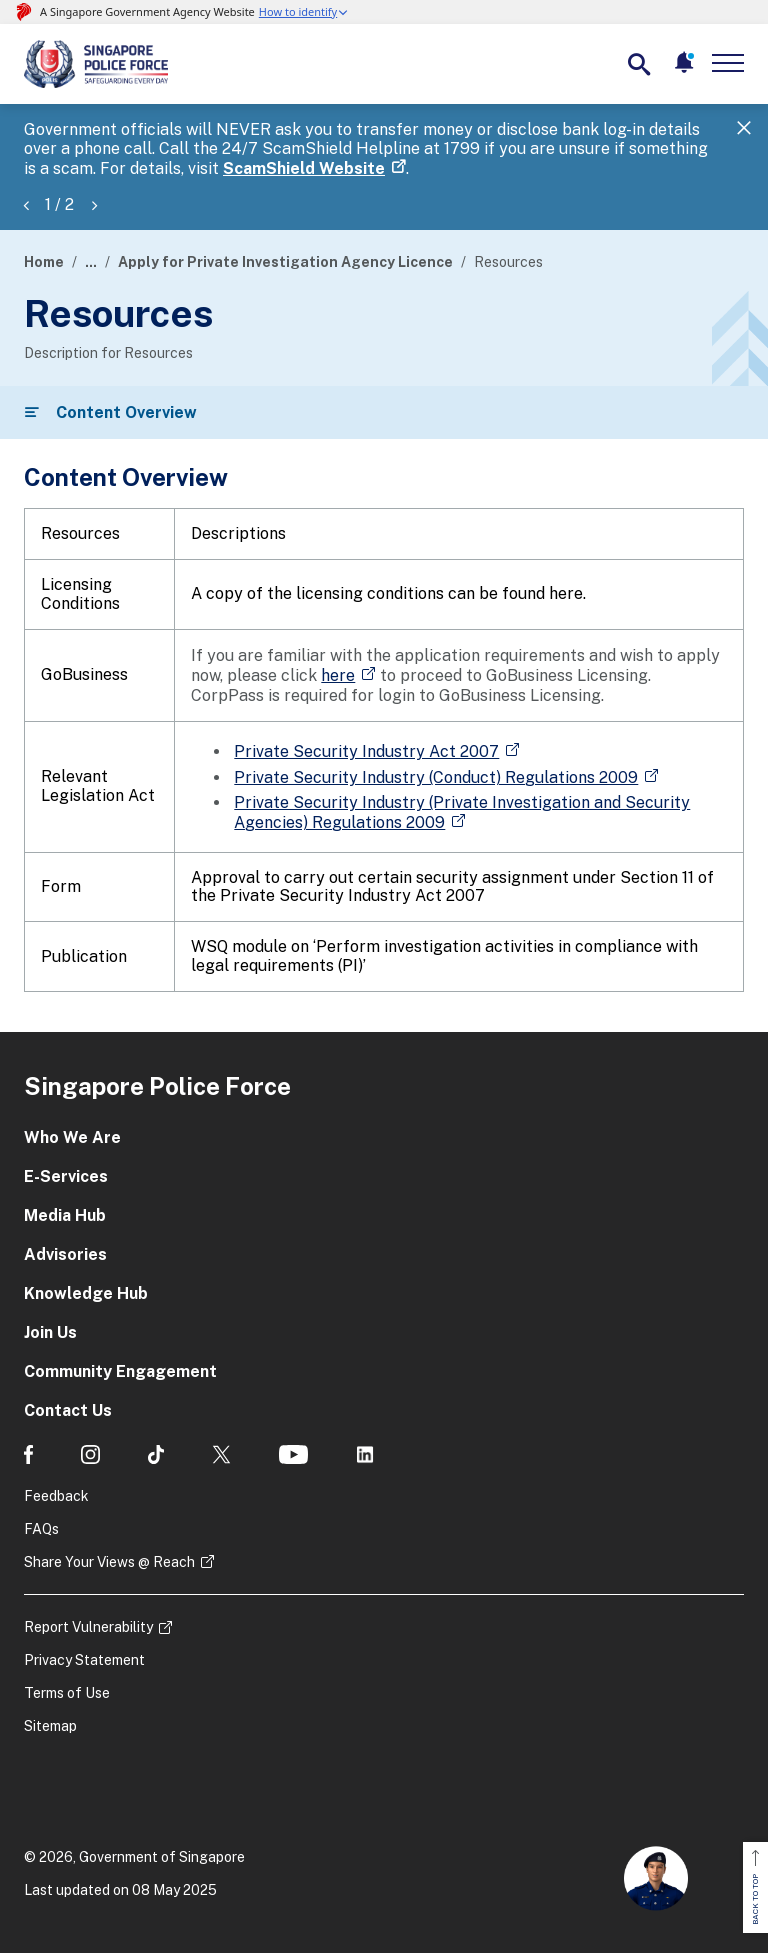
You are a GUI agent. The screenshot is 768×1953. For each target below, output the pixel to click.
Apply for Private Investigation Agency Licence (285, 262)
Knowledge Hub (86, 1293)
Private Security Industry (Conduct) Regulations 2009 (436, 777)
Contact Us (68, 1410)
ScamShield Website (304, 168)
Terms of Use (67, 1693)
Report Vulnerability (88, 1627)
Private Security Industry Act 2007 (366, 751)
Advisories (65, 1254)
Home (44, 262)
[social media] (28, 1454)
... (91, 262)
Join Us (50, 1332)
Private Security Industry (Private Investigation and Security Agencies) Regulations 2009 (462, 812)
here (338, 675)
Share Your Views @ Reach (109, 1562)
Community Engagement (120, 1371)
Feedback (56, 1496)
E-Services (66, 1176)
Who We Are (72, 1137)
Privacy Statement (84, 1660)
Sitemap (50, 1726)
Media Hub (65, 1215)
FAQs (41, 1529)
